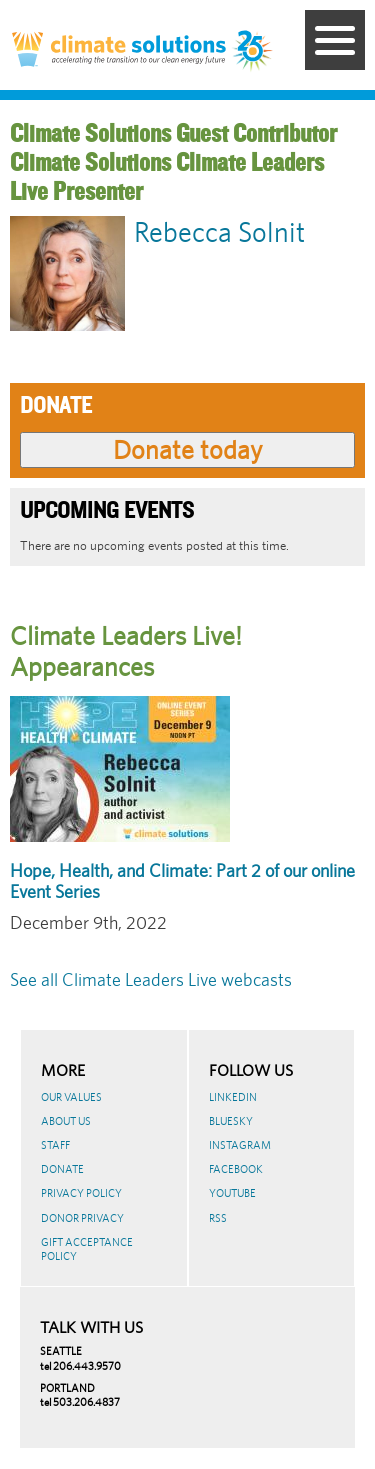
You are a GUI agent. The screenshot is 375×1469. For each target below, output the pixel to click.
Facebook (236, 1169)
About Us (66, 1121)
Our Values (71, 1097)
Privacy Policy (81, 1193)
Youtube (232, 1193)
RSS (218, 1218)
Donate (62, 1169)
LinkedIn (233, 1097)
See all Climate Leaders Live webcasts (151, 979)
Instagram (240, 1145)
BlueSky (231, 1121)
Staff (55, 1145)
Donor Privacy (82, 1218)
